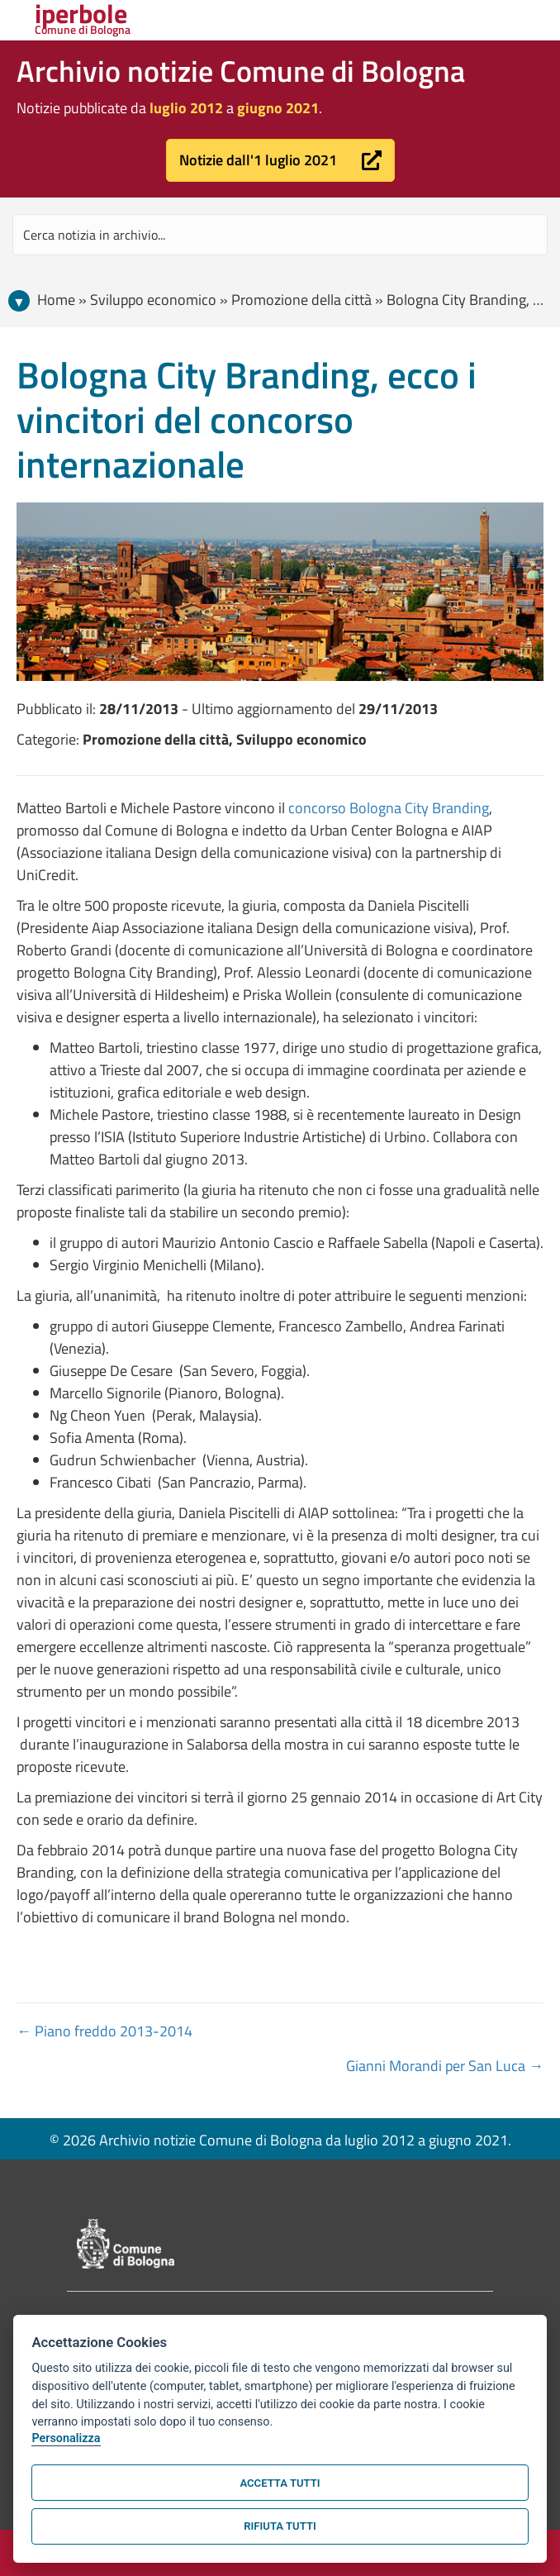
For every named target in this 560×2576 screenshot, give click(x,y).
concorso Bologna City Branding (388, 808)
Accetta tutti (280, 2483)
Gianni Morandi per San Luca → (444, 2066)
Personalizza (65, 2438)
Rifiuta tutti (280, 2526)
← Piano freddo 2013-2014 (104, 2031)
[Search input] (280, 234)
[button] (280, 160)
